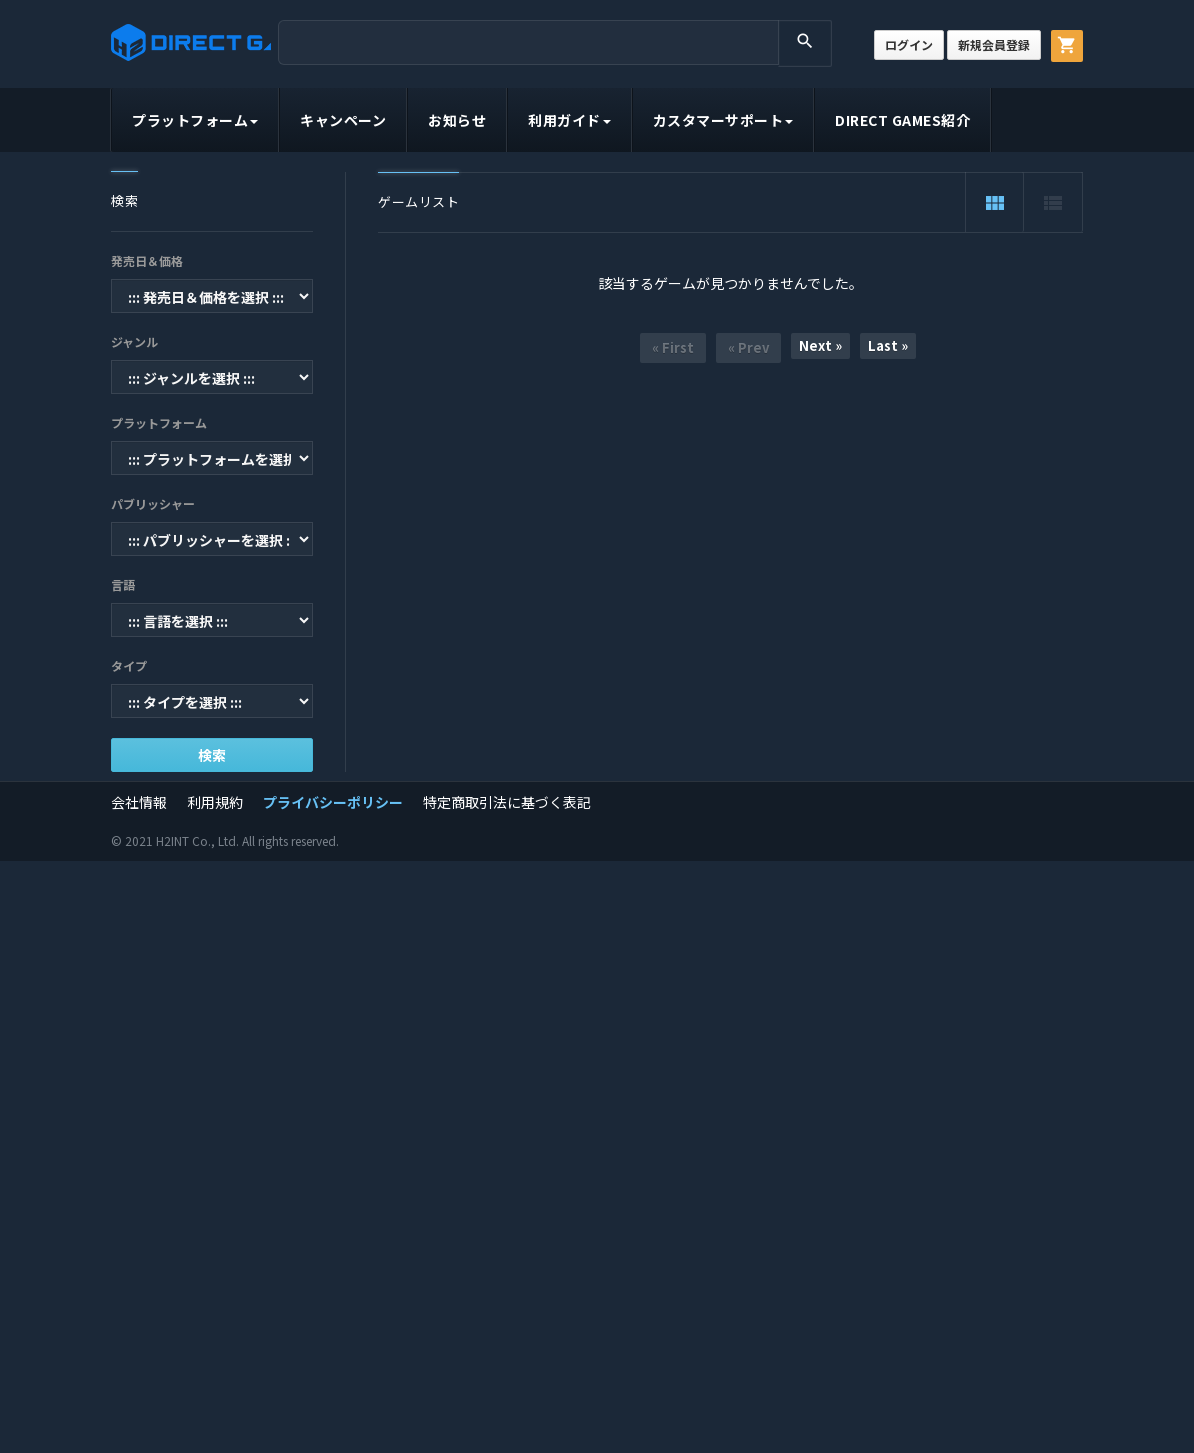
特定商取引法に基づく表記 (507, 802)
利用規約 (215, 802)
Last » (888, 345)
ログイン (909, 44)
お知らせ (457, 120)
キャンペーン (343, 120)
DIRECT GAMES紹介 (902, 120)
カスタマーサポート (723, 120)
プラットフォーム (195, 120)
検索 (212, 755)
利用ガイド (569, 120)
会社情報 (139, 802)
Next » (820, 345)
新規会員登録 (994, 44)
